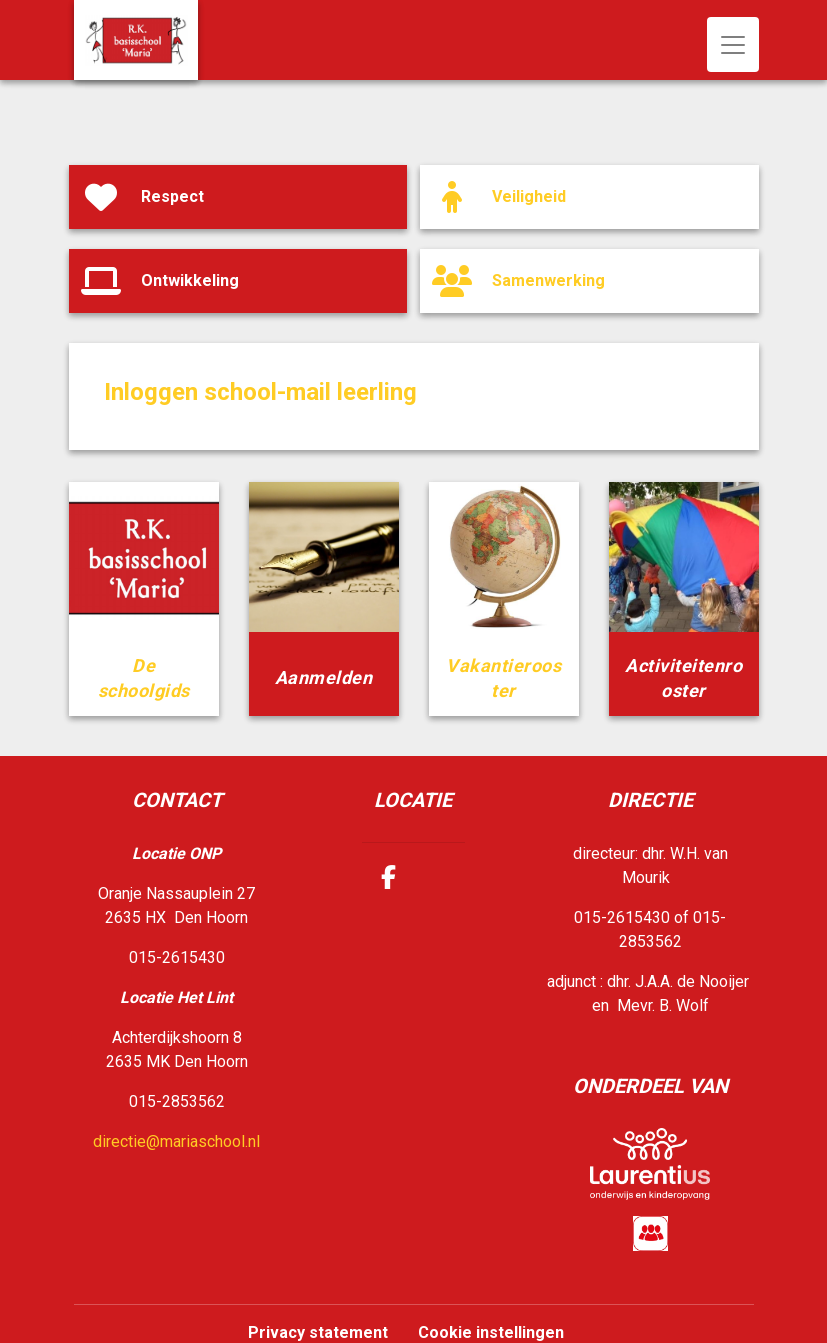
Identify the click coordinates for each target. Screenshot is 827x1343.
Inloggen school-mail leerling (260, 392)
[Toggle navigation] (733, 44)
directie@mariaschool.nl (176, 1141)
